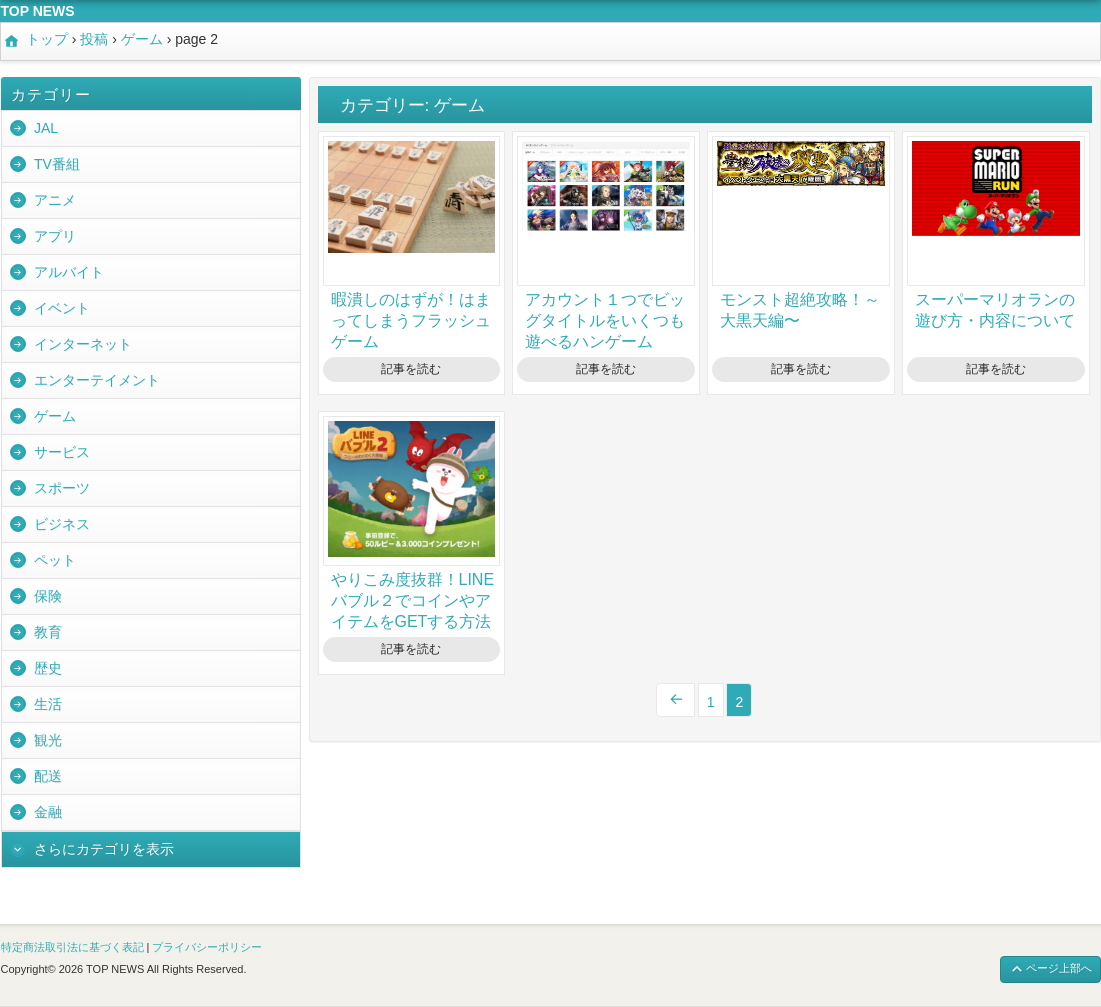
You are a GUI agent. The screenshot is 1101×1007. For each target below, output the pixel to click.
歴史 (48, 668)
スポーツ (62, 488)
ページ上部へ (1050, 969)
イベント (62, 308)
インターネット (83, 344)
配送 (48, 776)
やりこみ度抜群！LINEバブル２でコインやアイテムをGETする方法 (413, 600)
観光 (48, 740)
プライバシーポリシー (207, 947)
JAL (46, 128)
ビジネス (62, 524)
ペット (55, 560)
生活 (48, 704)
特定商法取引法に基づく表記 (72, 947)
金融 (48, 812)
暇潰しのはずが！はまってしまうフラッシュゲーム (411, 320)
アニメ (55, 200)
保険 (48, 596)
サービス (62, 452)
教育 (48, 632)
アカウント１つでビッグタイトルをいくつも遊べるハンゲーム (605, 320)
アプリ (55, 236)
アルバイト (69, 272)
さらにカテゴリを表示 (104, 849)
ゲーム (55, 416)
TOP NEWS (38, 11)
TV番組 (57, 164)
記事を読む (411, 369)
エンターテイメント (97, 380)
